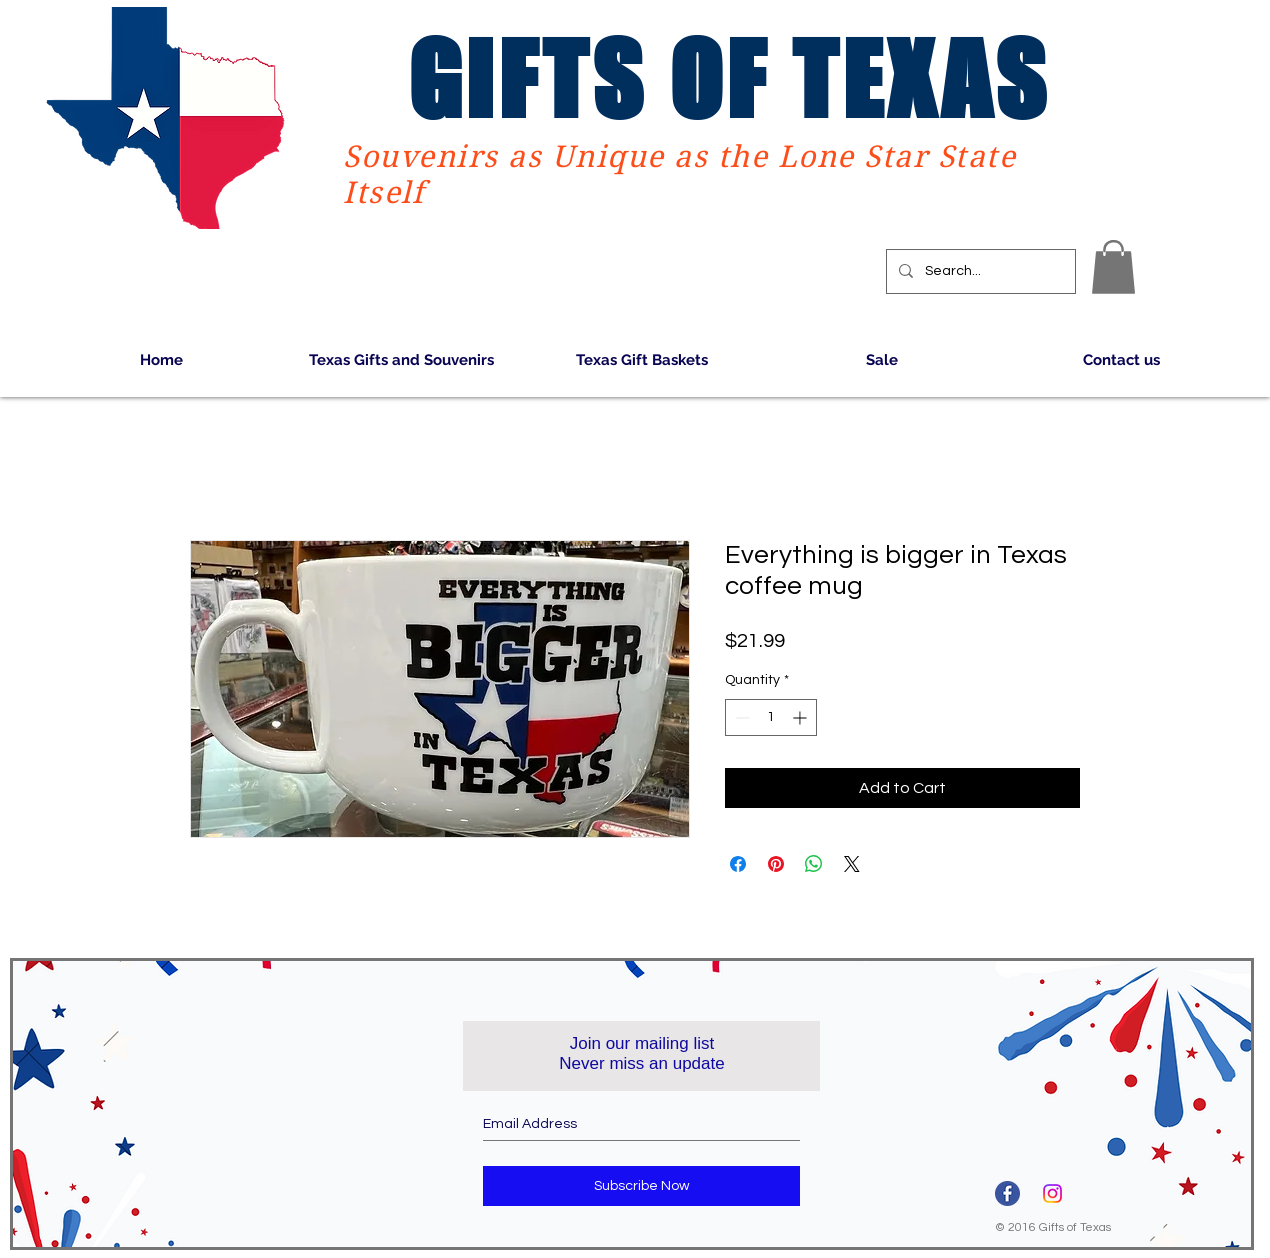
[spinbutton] (771, 717)
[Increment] (801, 717)
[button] (1113, 267)
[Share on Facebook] (738, 864)
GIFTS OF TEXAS (729, 79)
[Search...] (979, 271)
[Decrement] (740, 717)
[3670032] (1007, 1193)
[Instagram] (1052, 1193)
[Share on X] (852, 864)
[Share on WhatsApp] (814, 864)
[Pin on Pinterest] (776, 864)
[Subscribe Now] (641, 1186)
